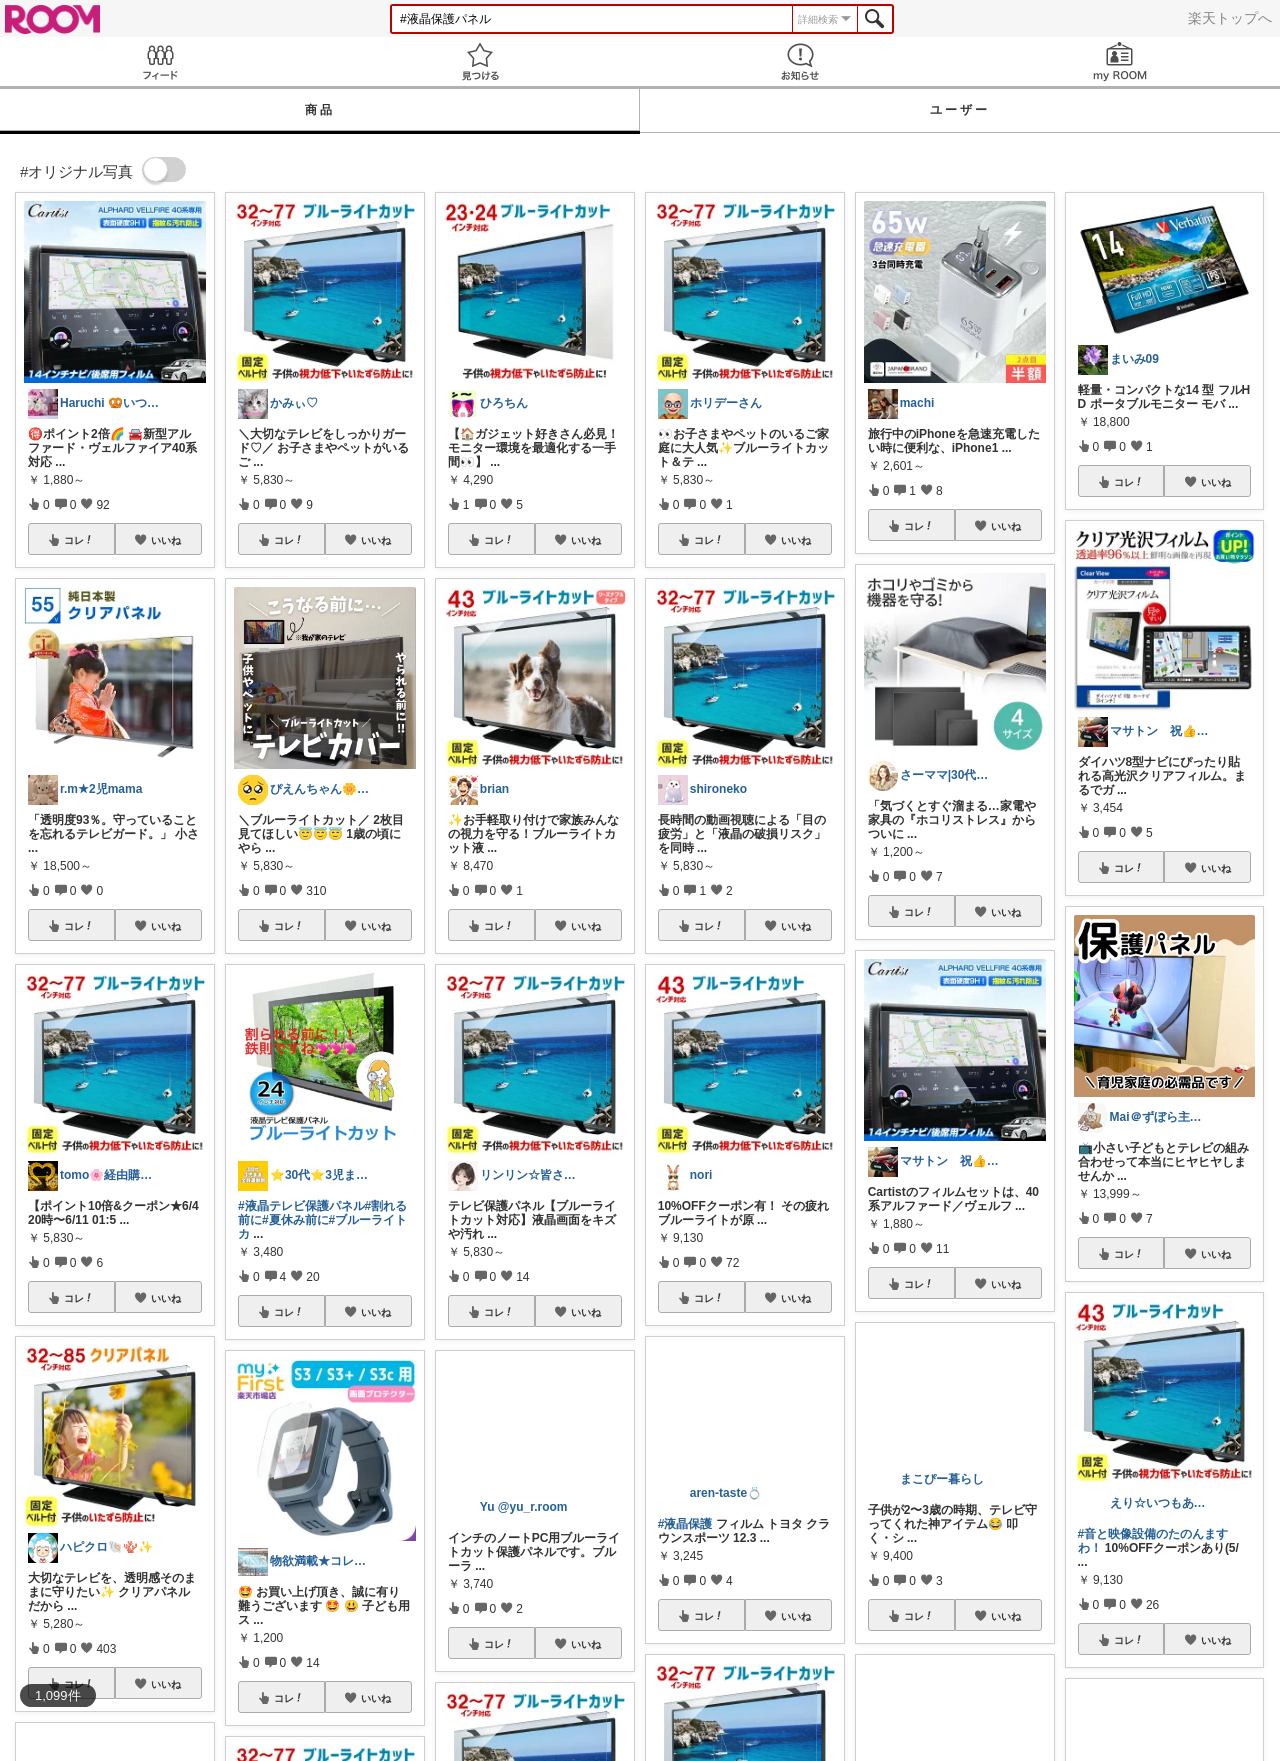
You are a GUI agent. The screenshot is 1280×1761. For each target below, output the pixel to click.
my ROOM (1120, 61)
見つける (480, 61)
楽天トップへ (1230, 18)
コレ (79, 540)
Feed (160, 61)
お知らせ (800, 61)
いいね (166, 540)
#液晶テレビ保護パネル (301, 1206)
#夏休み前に (295, 1220)
